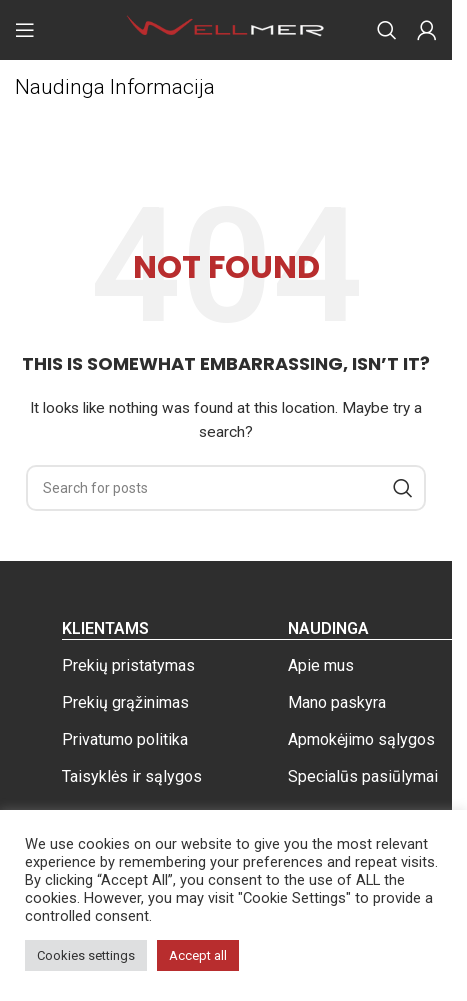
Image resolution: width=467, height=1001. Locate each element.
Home (34, 121)
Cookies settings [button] (86, 955)
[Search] (387, 30)
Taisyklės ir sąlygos (132, 776)
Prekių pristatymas (128, 665)
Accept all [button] (198, 955)
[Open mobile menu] (25, 30)
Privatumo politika (125, 739)
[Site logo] (226, 29)
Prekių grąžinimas (125, 702)
